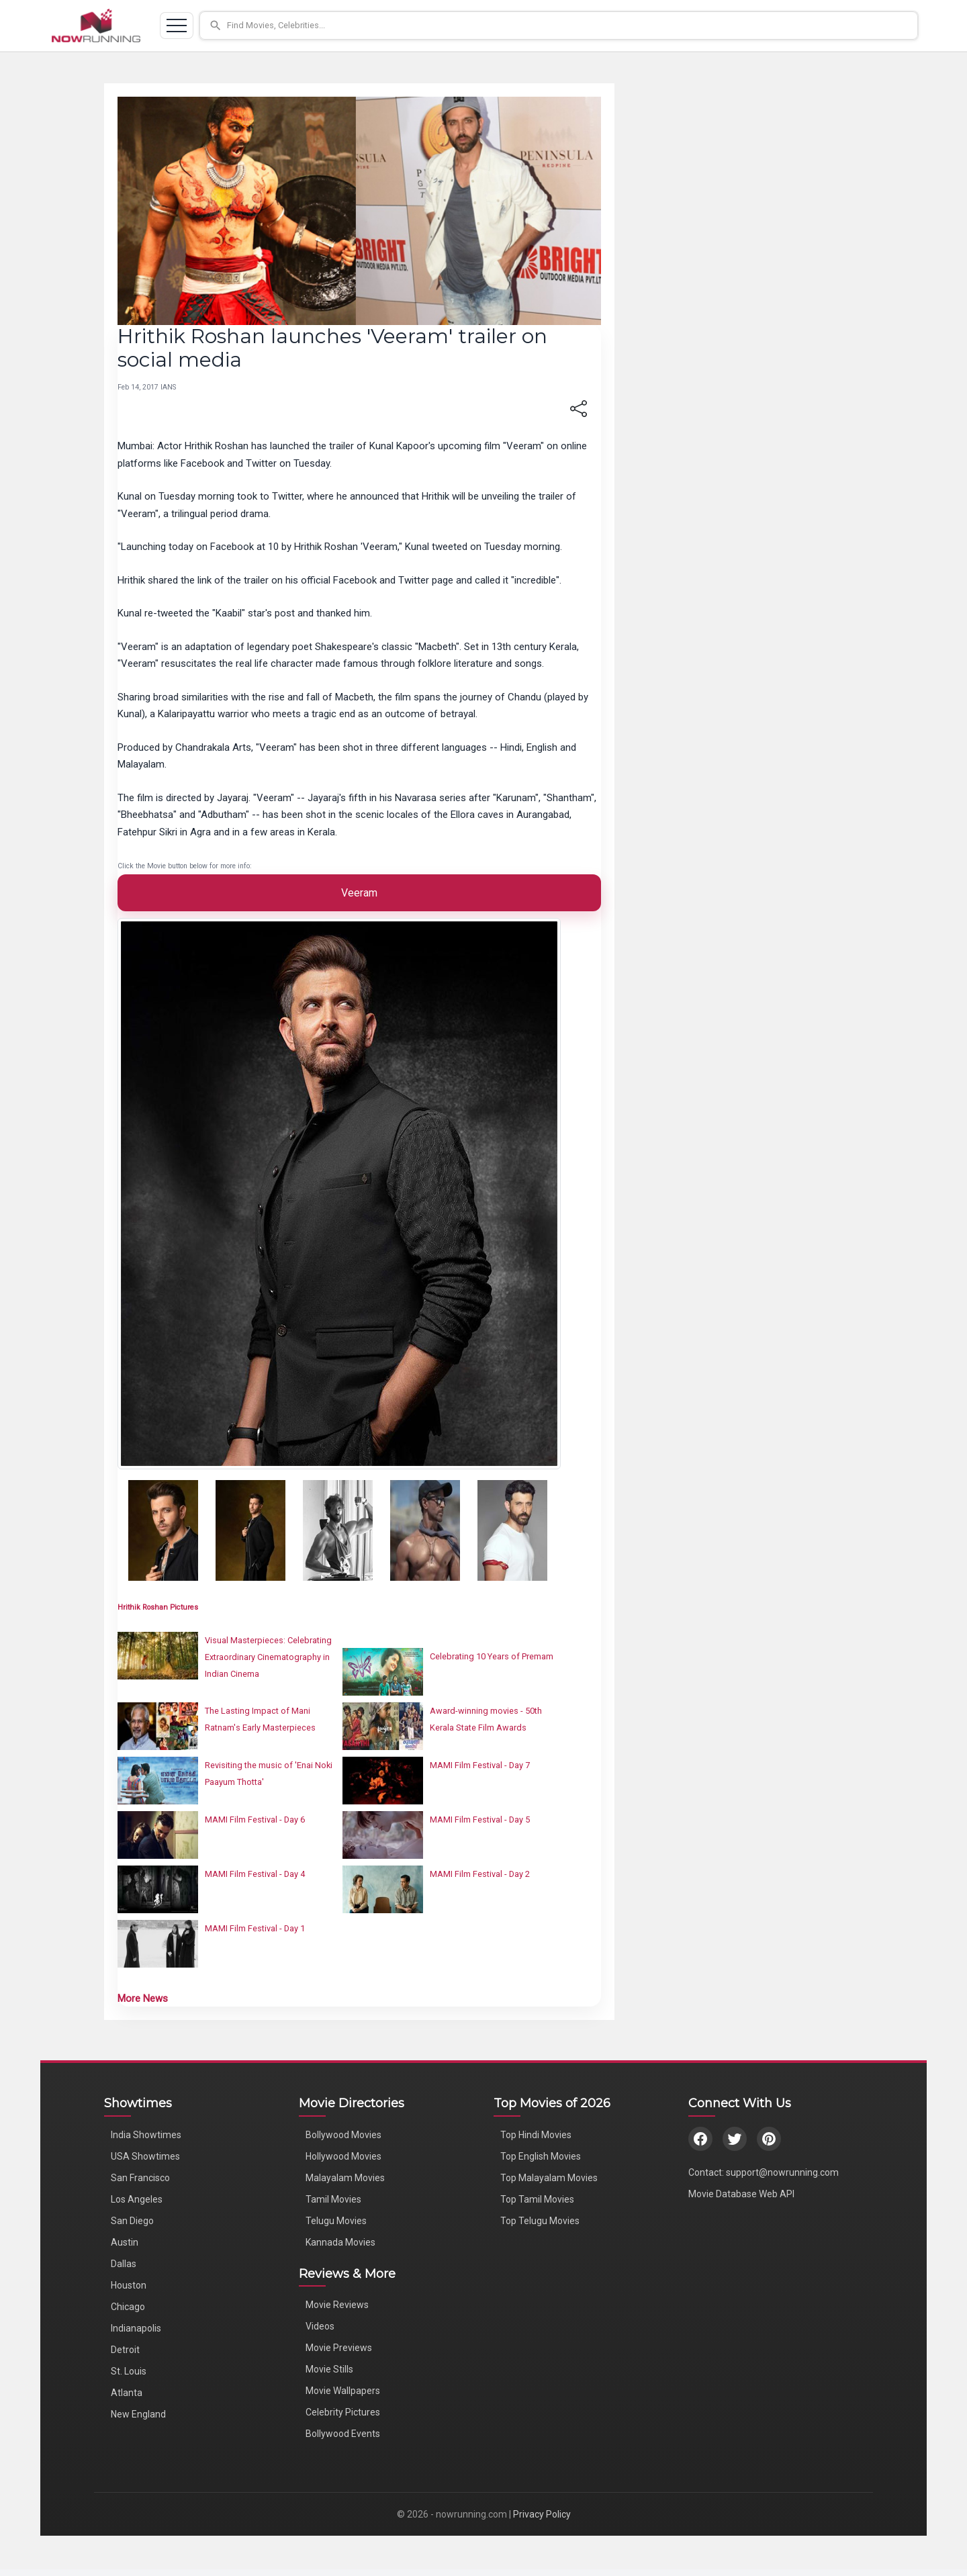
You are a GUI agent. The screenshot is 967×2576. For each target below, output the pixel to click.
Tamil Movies (333, 2199)
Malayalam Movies (345, 2177)
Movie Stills (329, 2369)
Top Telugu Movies (540, 2220)
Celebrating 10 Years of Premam (491, 1656)
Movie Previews (339, 2347)
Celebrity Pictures (343, 2412)
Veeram (359, 892)
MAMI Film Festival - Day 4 (255, 1874)
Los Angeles (137, 2199)
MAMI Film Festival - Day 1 (255, 1928)
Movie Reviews (337, 2304)
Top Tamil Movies (537, 2199)
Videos (320, 2326)
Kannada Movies (340, 2242)
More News (143, 1998)
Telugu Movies (336, 2220)
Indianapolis (136, 2328)
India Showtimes (146, 2134)
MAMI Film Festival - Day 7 (480, 1765)
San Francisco (140, 2177)
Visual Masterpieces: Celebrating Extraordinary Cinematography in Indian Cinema (268, 1657)
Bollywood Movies (343, 2134)
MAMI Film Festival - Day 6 (255, 1819)
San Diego (132, 2220)
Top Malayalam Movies (549, 2177)
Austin (124, 2242)
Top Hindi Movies (535, 2134)
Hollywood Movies (343, 2156)
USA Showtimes (145, 2156)
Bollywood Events (343, 2433)
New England (138, 2414)
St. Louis (128, 2371)
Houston (128, 2285)
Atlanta (126, 2392)
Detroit (125, 2349)
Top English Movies (540, 2156)
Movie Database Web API (741, 2194)
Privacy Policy (542, 2514)
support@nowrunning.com (782, 2172)
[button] (559, 25)
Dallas (123, 2263)
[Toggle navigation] (176, 25)
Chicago (128, 2306)
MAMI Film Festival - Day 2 (480, 1874)
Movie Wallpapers (343, 2390)
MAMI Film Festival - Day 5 (480, 1819)
